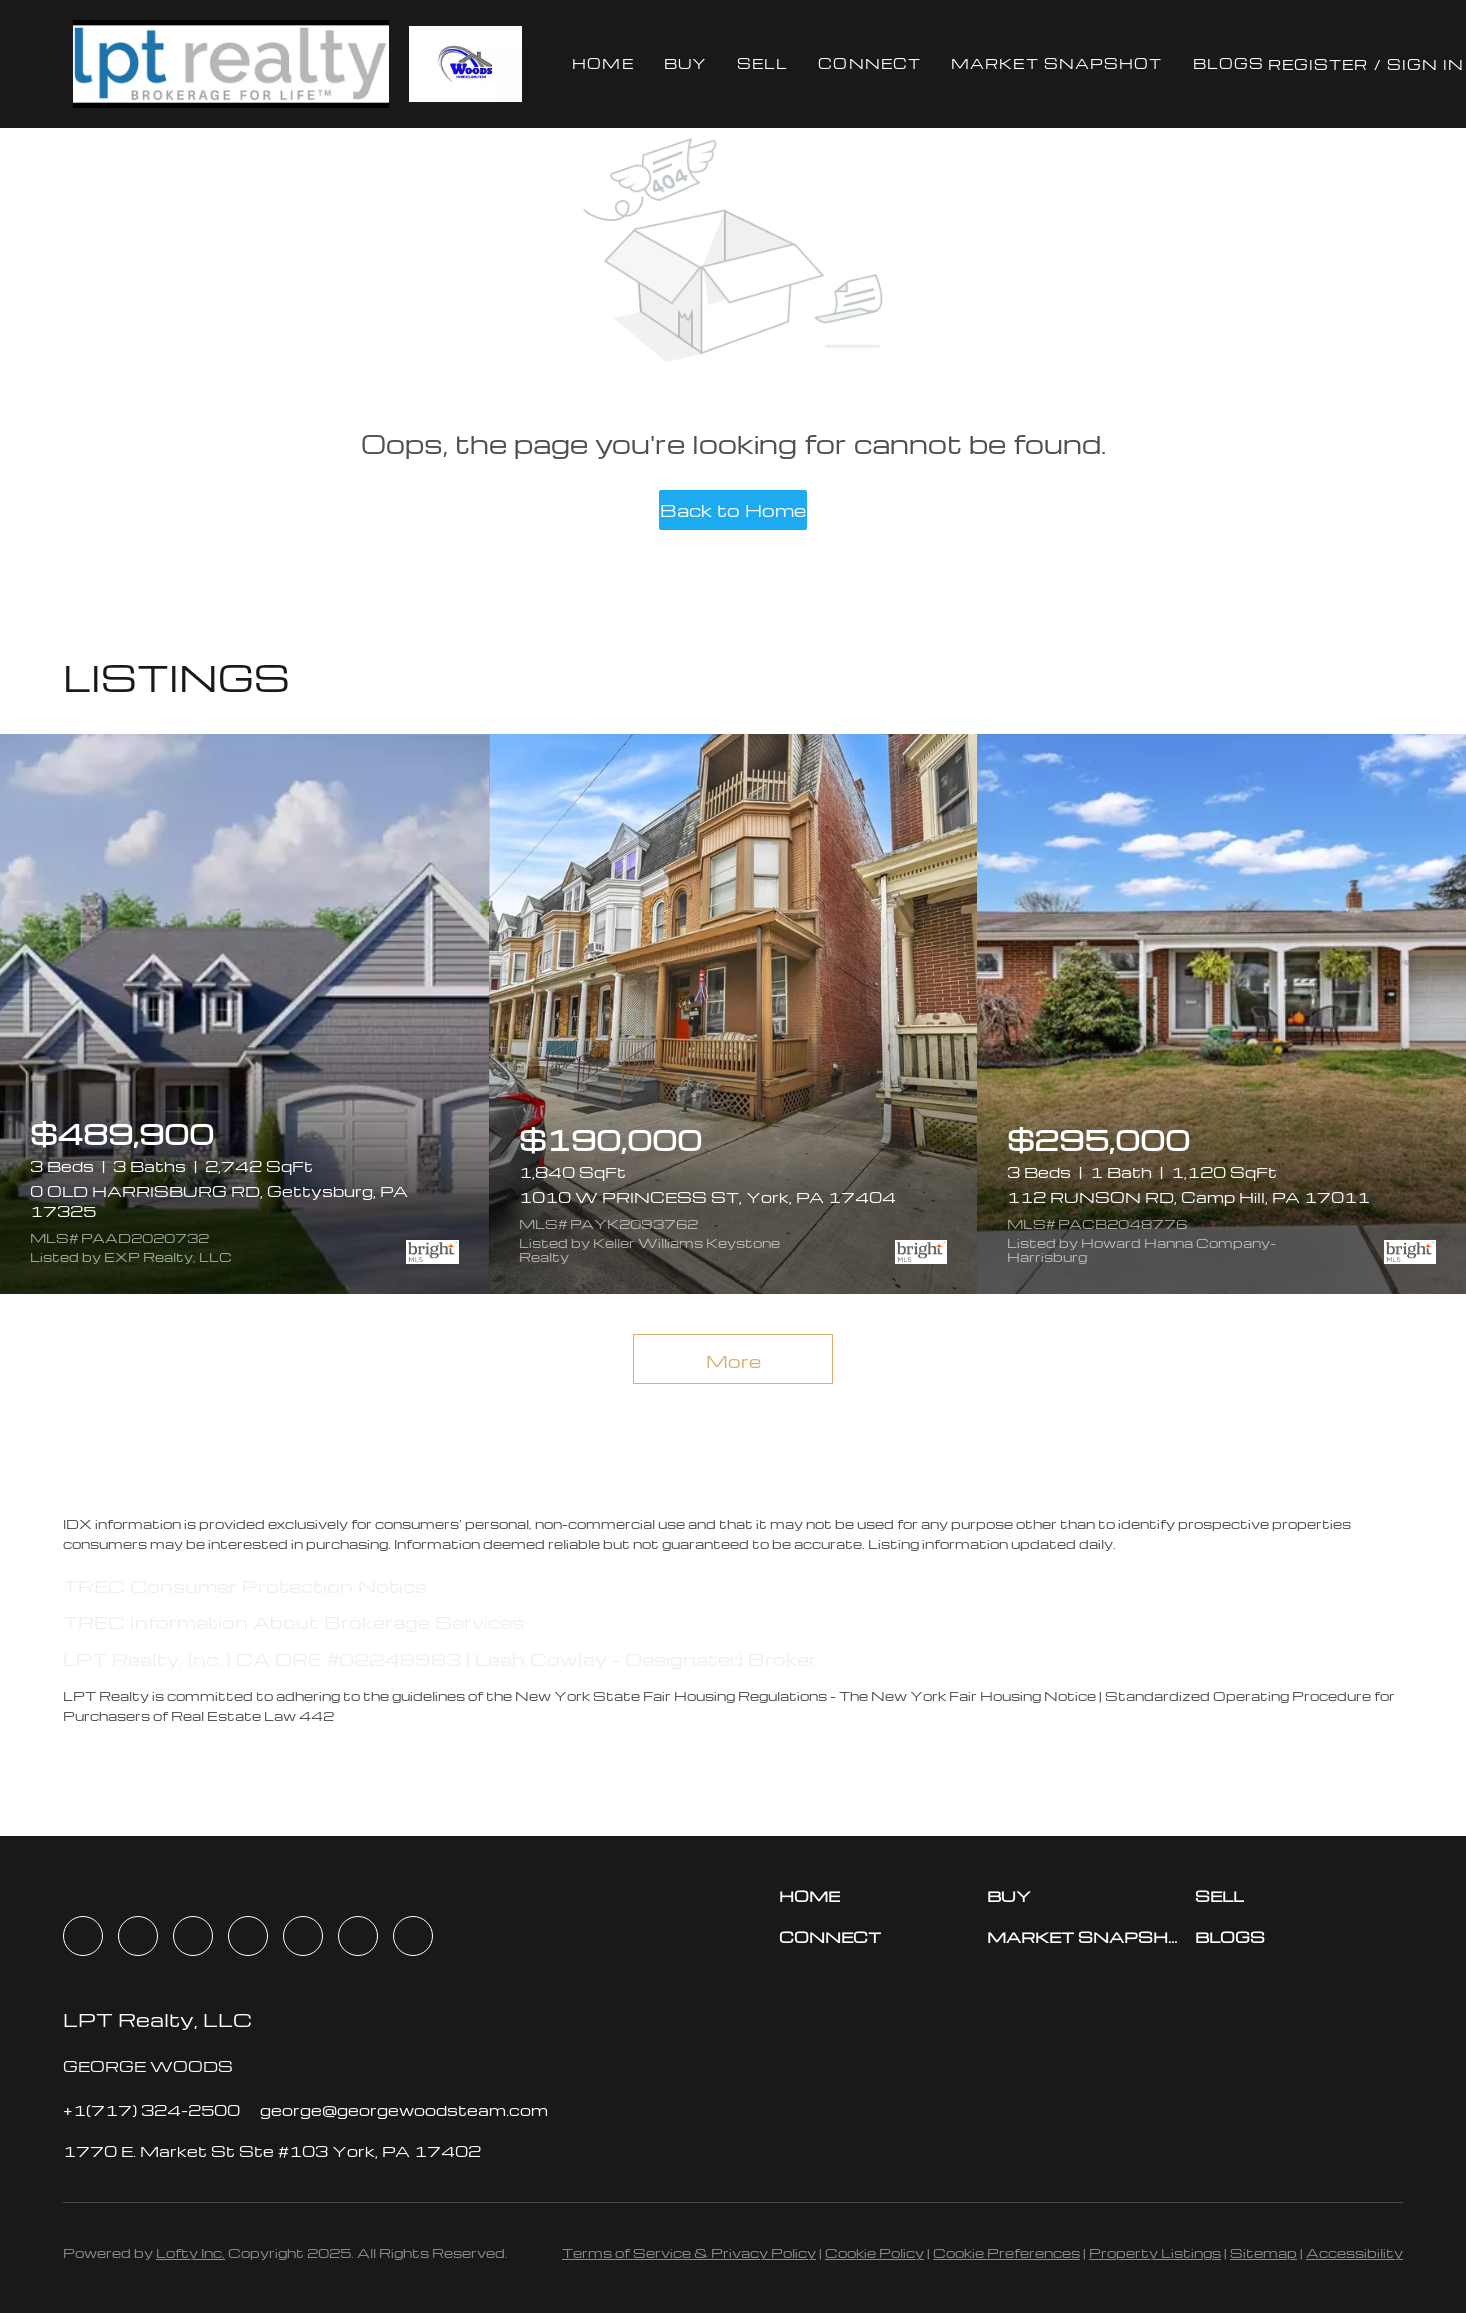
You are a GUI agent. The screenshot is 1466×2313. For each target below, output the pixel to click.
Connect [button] (869, 63)
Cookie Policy (874, 2252)
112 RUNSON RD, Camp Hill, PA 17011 (1188, 1197)
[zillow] (248, 1936)
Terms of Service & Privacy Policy (689, 2252)
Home (602, 63)
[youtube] (358, 1936)
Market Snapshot (1057, 63)
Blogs (1229, 63)
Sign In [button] (1426, 64)
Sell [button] (762, 63)
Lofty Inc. (190, 2252)
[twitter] (193, 1936)
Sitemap (1263, 2252)
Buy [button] (685, 63)
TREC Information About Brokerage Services (293, 1621)
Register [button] (1318, 64)
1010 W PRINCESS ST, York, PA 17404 (707, 1197)
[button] (230, 64)
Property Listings (1155, 2252)
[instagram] (303, 1936)
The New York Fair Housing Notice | (972, 1695)
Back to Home (733, 509)
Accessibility (1354, 2252)
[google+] (413, 1936)
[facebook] (83, 1936)
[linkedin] (138, 1936)
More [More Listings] (733, 1360)
